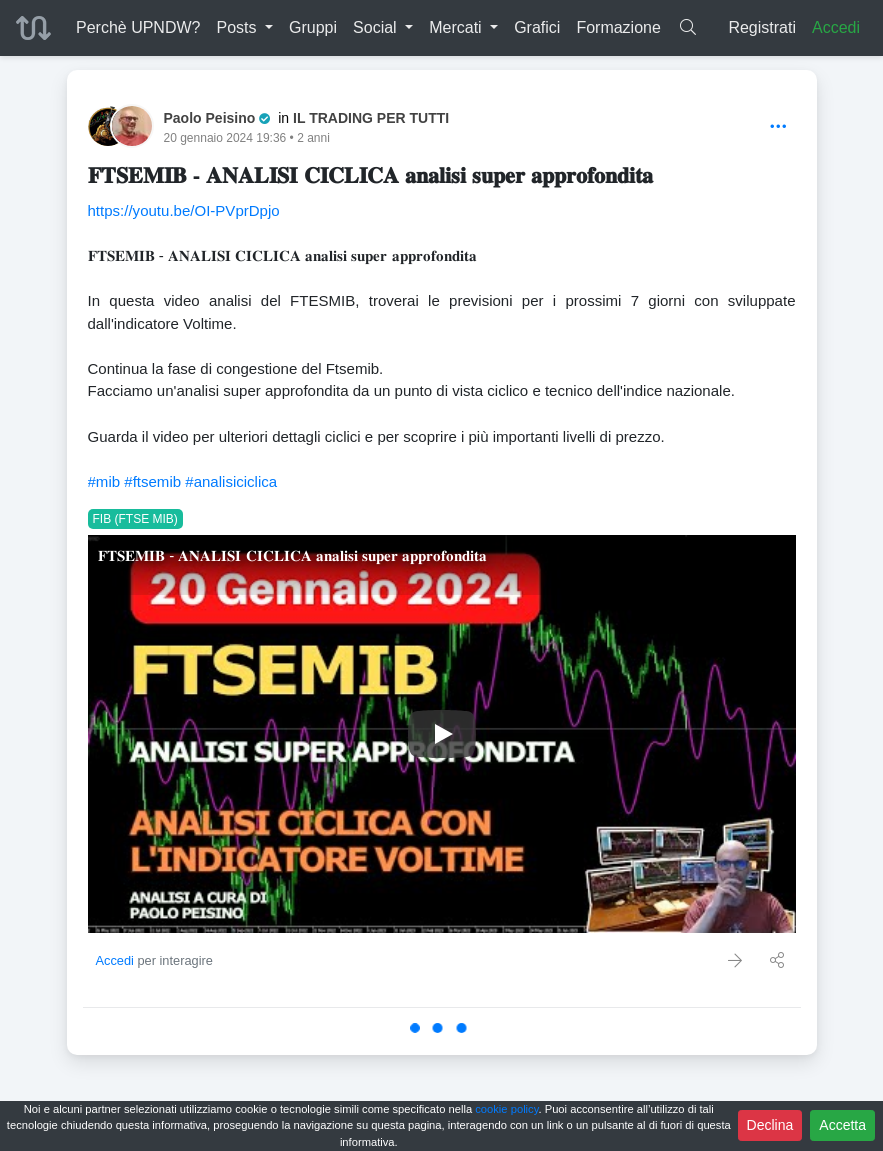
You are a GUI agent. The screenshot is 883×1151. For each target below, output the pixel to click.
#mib (104, 481)
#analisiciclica (231, 481)
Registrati (762, 27)
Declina (770, 1125)
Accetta (842, 1125)
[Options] (778, 127)
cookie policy (506, 1109)
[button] (244, 28)
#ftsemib (152, 481)
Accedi (836, 27)
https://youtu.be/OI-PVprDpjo (184, 210)
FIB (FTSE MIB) (135, 519)
